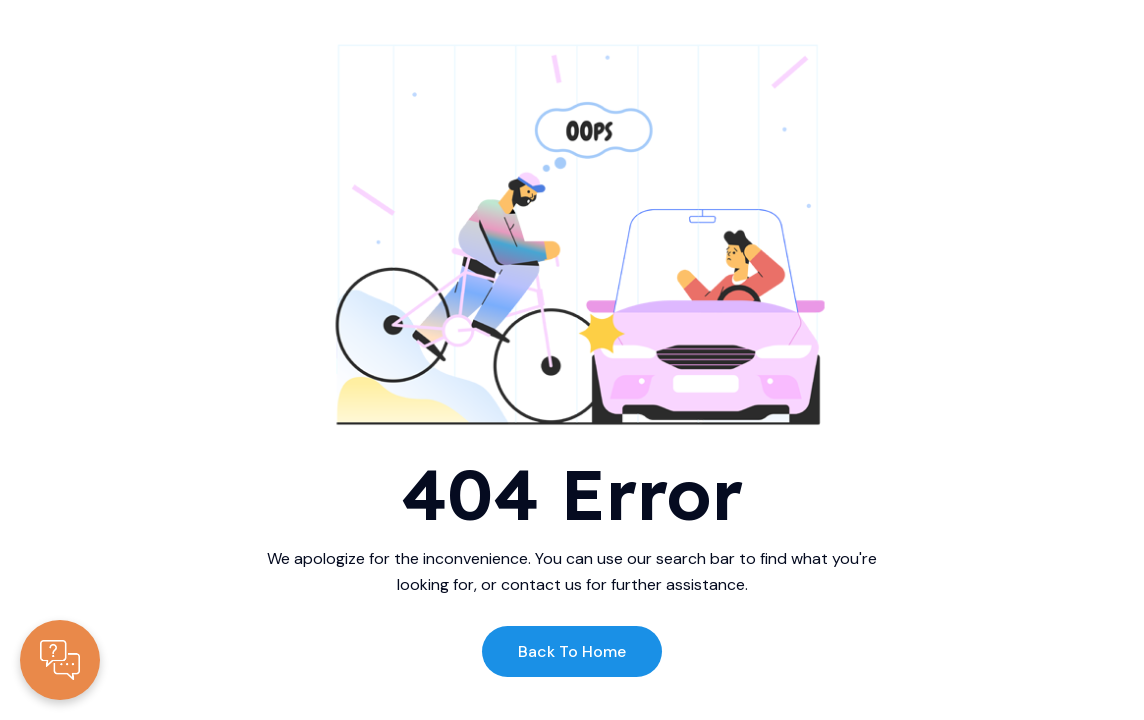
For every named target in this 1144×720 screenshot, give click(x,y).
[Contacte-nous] (60, 660)
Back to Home (572, 651)
